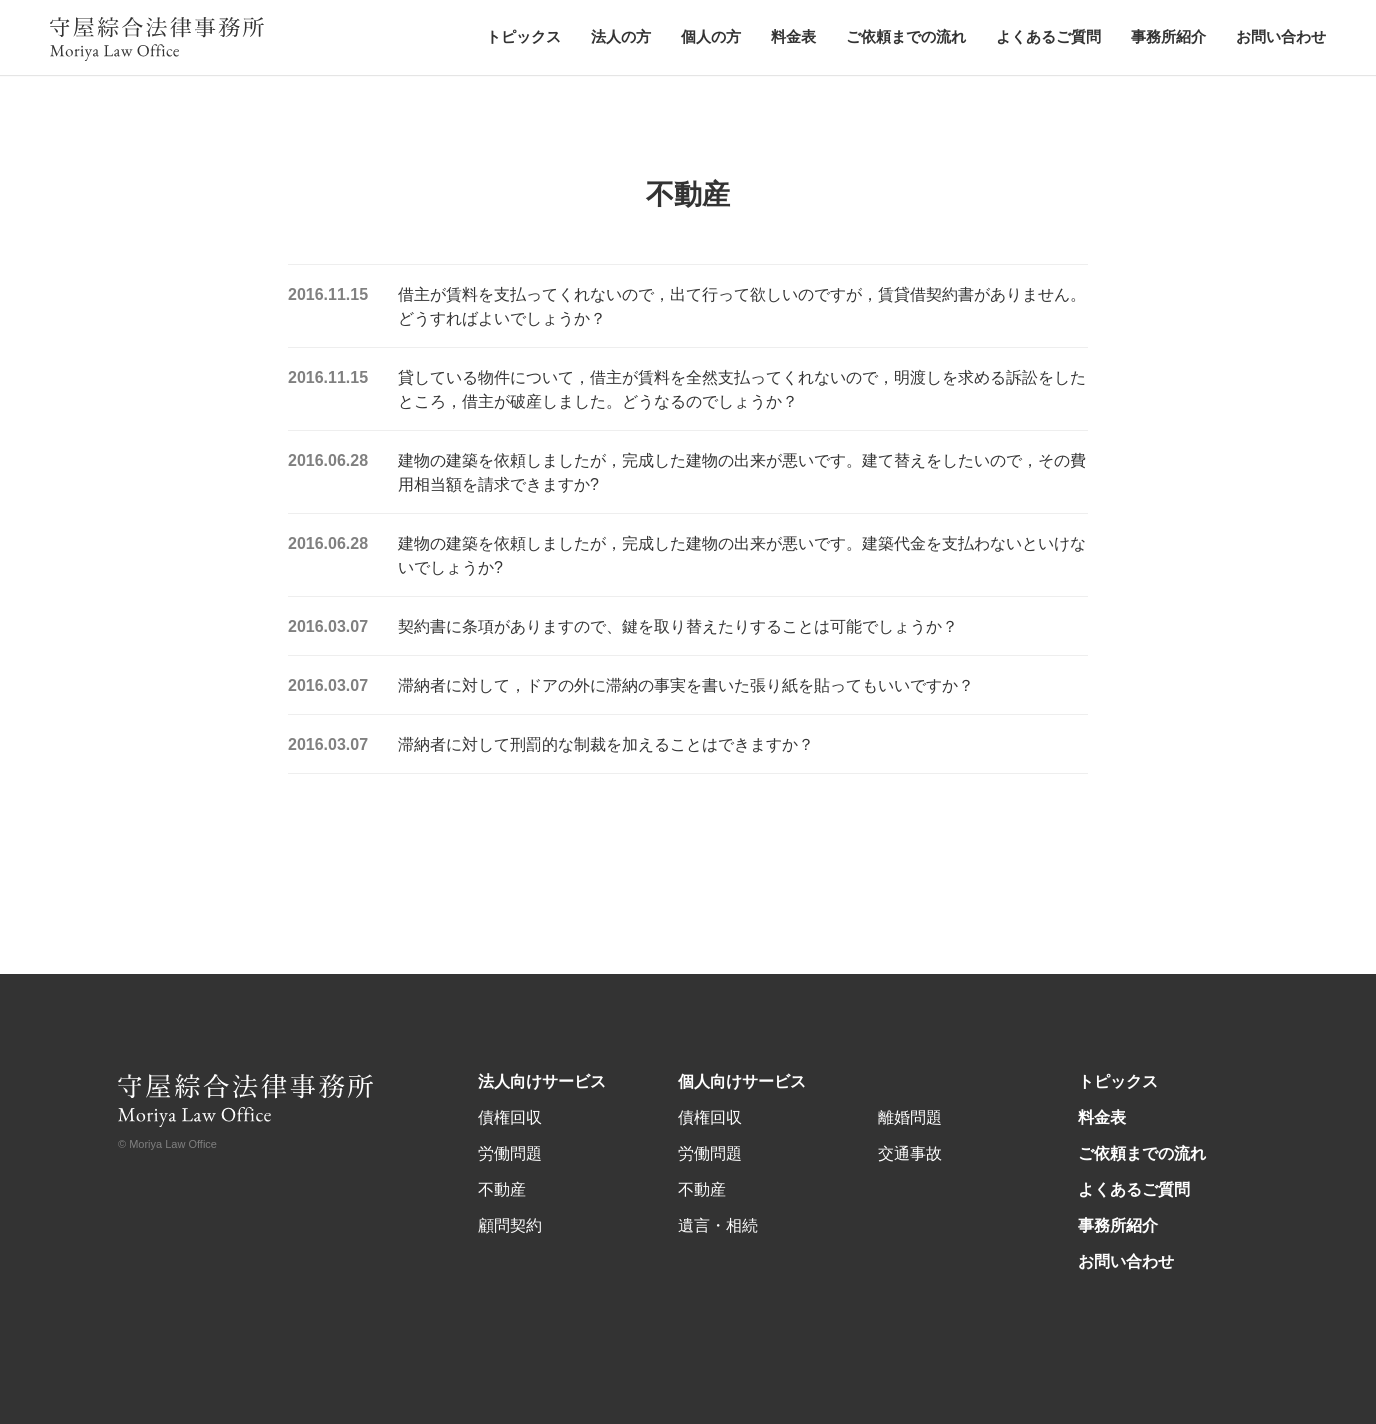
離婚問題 (910, 1117)
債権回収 (510, 1117)
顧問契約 (510, 1225)
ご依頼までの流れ (906, 36)
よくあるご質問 (1048, 36)
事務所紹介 (1168, 36)
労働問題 (510, 1153)
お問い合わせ (1281, 36)
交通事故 (910, 1153)
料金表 (793, 36)
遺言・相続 (718, 1225)
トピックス (523, 36)
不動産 (502, 1189)
